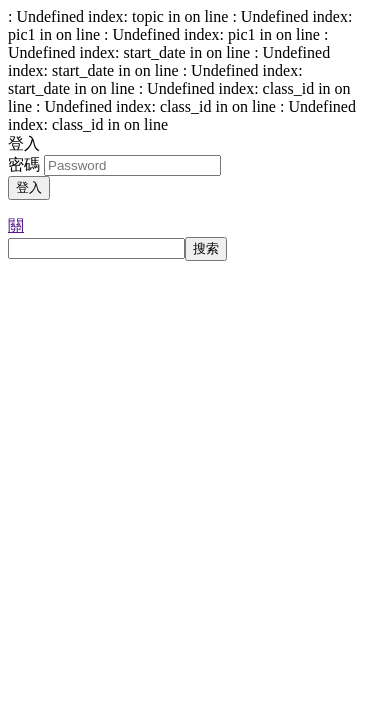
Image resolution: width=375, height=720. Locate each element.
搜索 (206, 248)
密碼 (24, 164)
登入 (29, 187)
